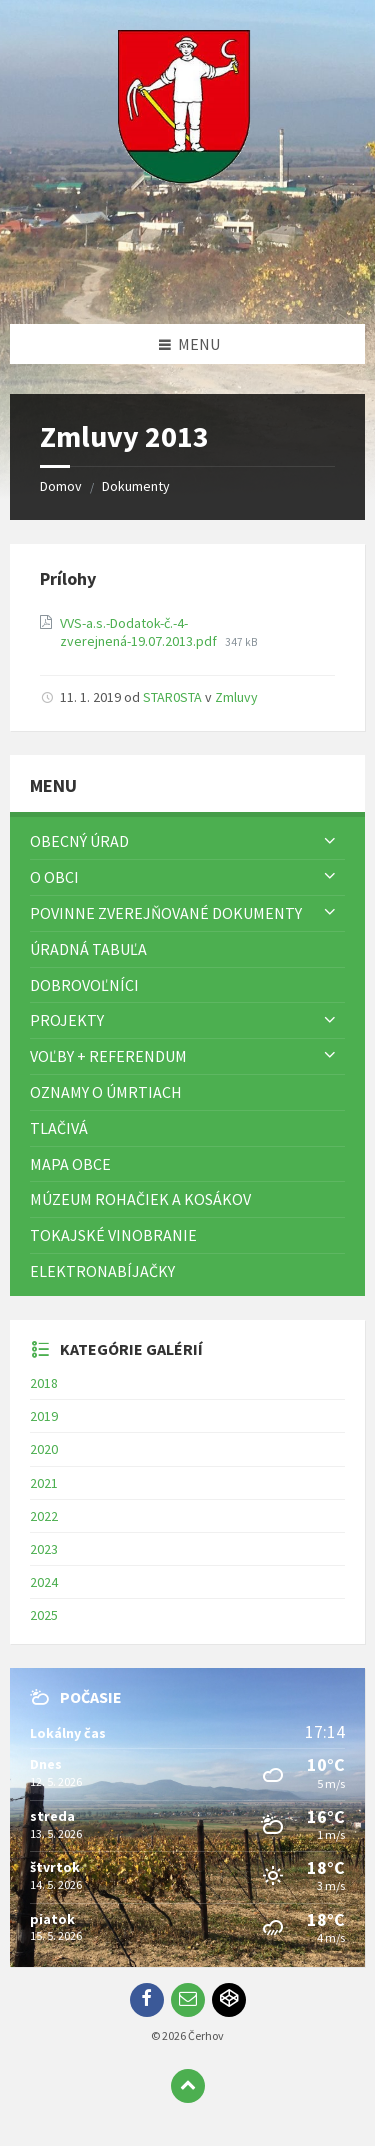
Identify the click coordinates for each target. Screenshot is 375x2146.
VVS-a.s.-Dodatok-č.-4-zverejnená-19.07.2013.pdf (140, 632)
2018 (44, 1383)
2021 (44, 1483)
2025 (44, 1615)
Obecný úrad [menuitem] (79, 841)
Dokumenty (136, 486)
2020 (44, 1449)
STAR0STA (172, 697)
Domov (61, 486)
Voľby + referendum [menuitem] (108, 1056)
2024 (44, 1582)
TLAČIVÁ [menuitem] (59, 1128)
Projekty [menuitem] (67, 1020)
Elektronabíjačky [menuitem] (102, 1271)
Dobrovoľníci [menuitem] (84, 985)
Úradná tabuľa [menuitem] (88, 949)
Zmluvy (236, 697)
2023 (44, 1549)
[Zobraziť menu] (330, 841)
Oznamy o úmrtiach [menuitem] (106, 1092)
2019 (44, 1416)
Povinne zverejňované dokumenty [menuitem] (166, 913)
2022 (44, 1516)
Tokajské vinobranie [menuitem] (113, 1235)
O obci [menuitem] (54, 877)
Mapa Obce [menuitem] (70, 1164)
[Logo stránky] (188, 285)
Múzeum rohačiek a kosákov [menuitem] (140, 1199)
